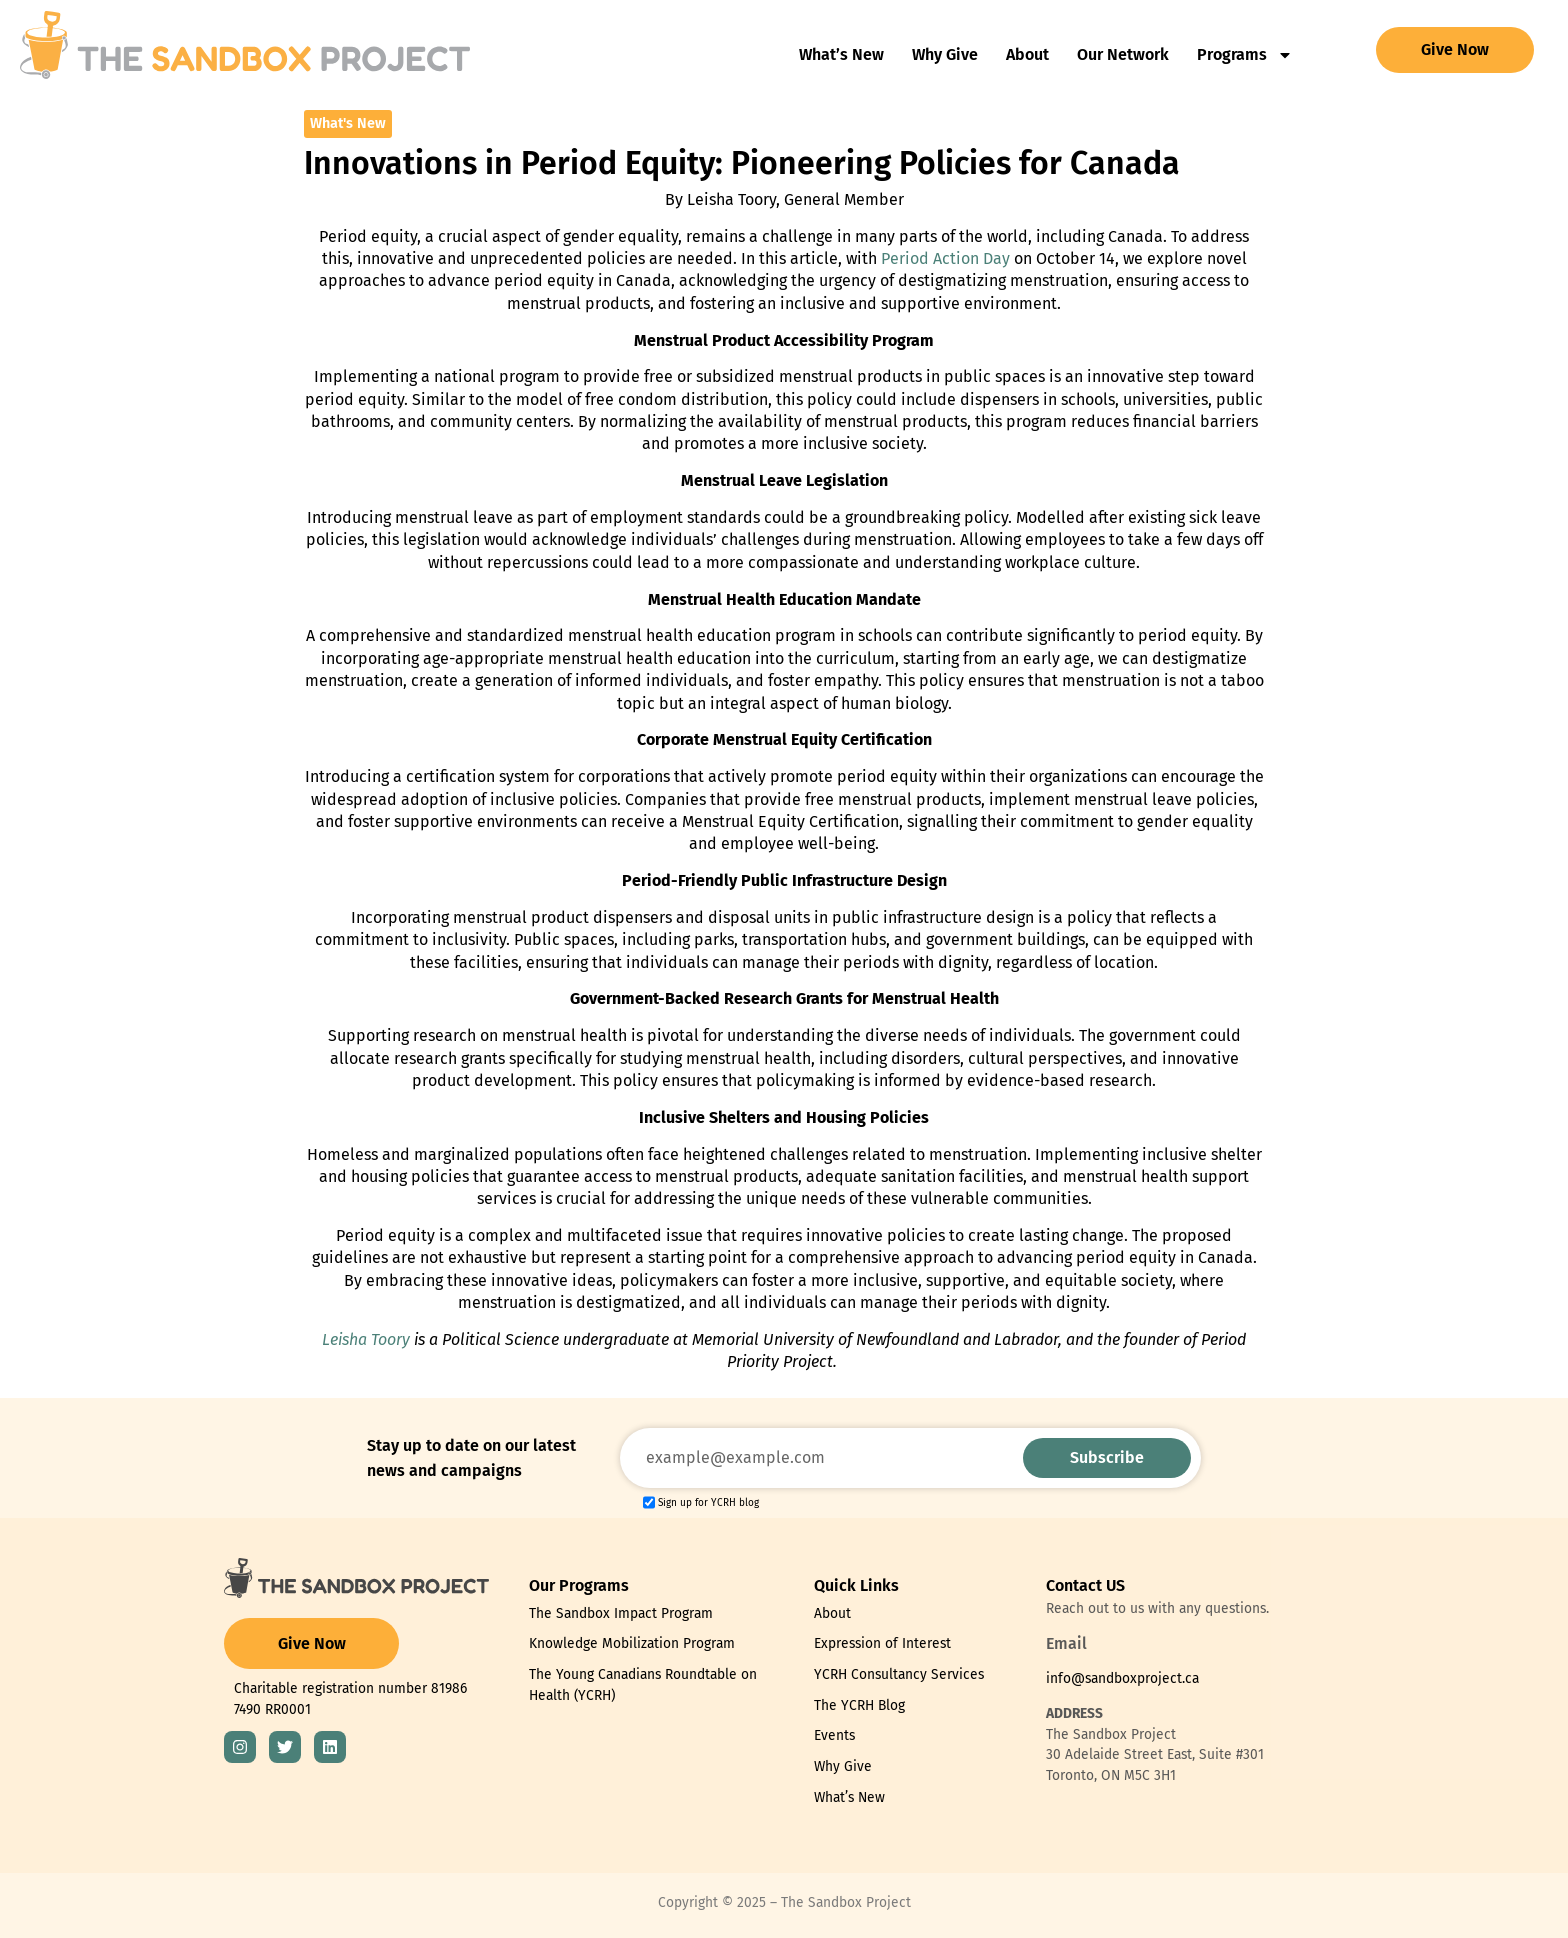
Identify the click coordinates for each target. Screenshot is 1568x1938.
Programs (1245, 55)
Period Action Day (945, 258)
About (1027, 54)
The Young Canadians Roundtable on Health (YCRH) (643, 1685)
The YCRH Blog (859, 1705)
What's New (348, 123)
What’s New (841, 54)
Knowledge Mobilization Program (632, 1643)
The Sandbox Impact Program (621, 1613)
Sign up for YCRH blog (708, 1503)
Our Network (1123, 54)
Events (834, 1735)
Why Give (945, 54)
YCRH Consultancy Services (899, 1674)
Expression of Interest (882, 1643)
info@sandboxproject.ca (1122, 1678)
